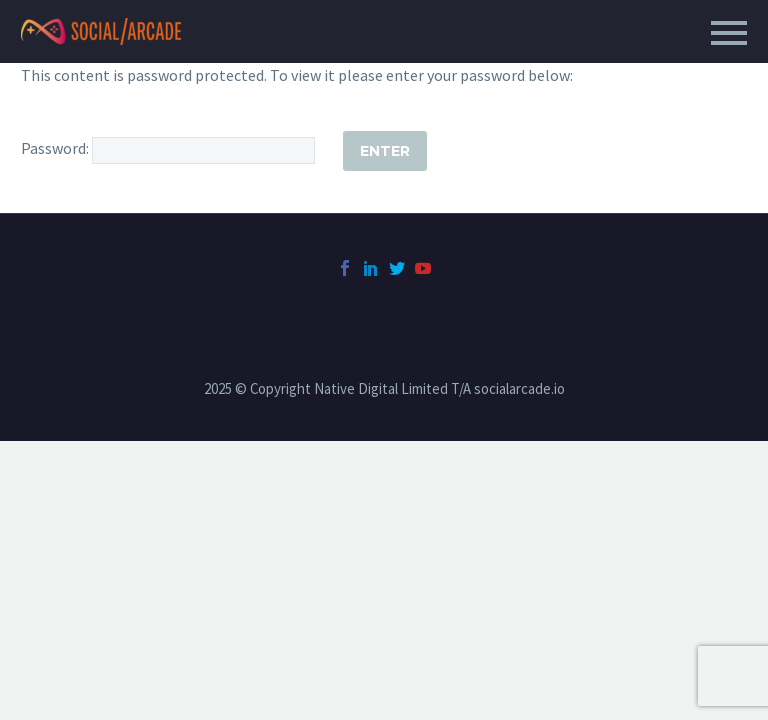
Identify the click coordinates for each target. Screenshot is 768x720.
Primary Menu (729, 33)
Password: (168, 148)
